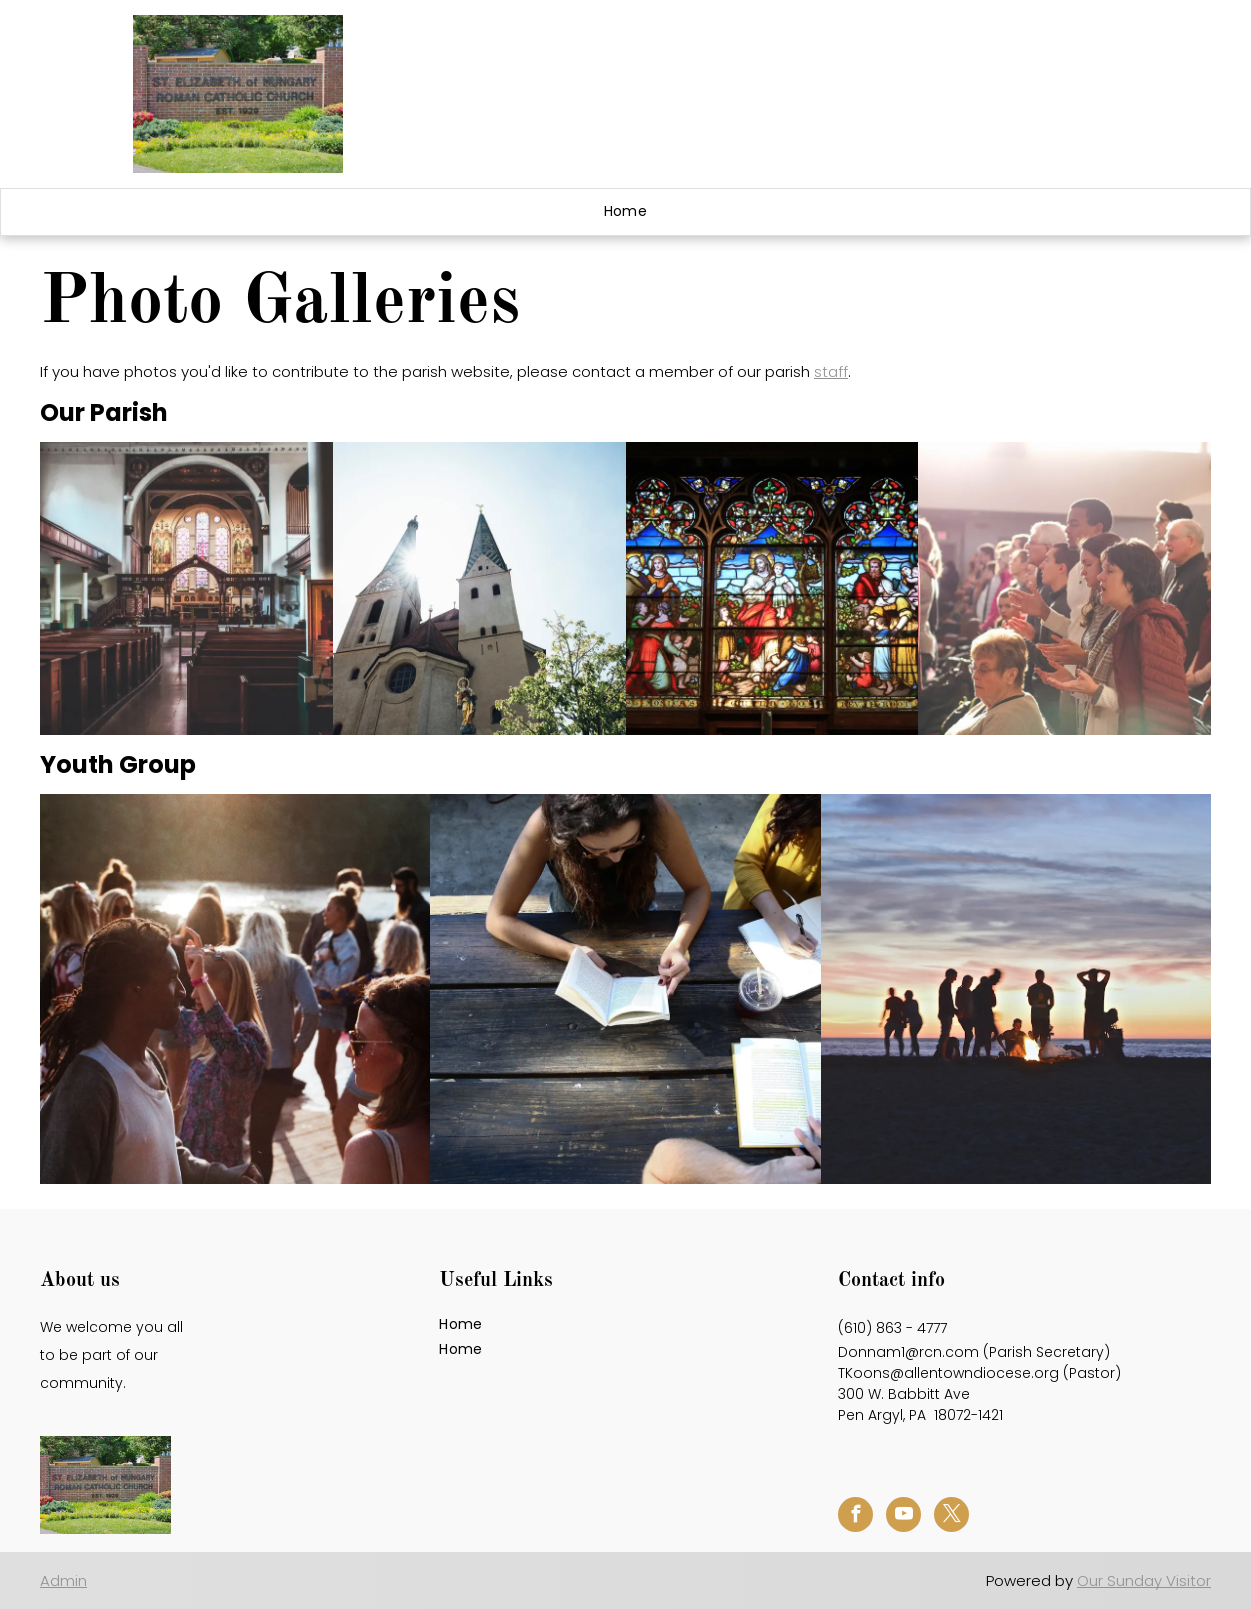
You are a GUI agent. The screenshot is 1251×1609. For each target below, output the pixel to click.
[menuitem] (626, 212)
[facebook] (855, 1517)
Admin (63, 1580)
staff (831, 371)
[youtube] (903, 1517)
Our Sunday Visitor (1144, 1580)
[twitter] (951, 1517)
